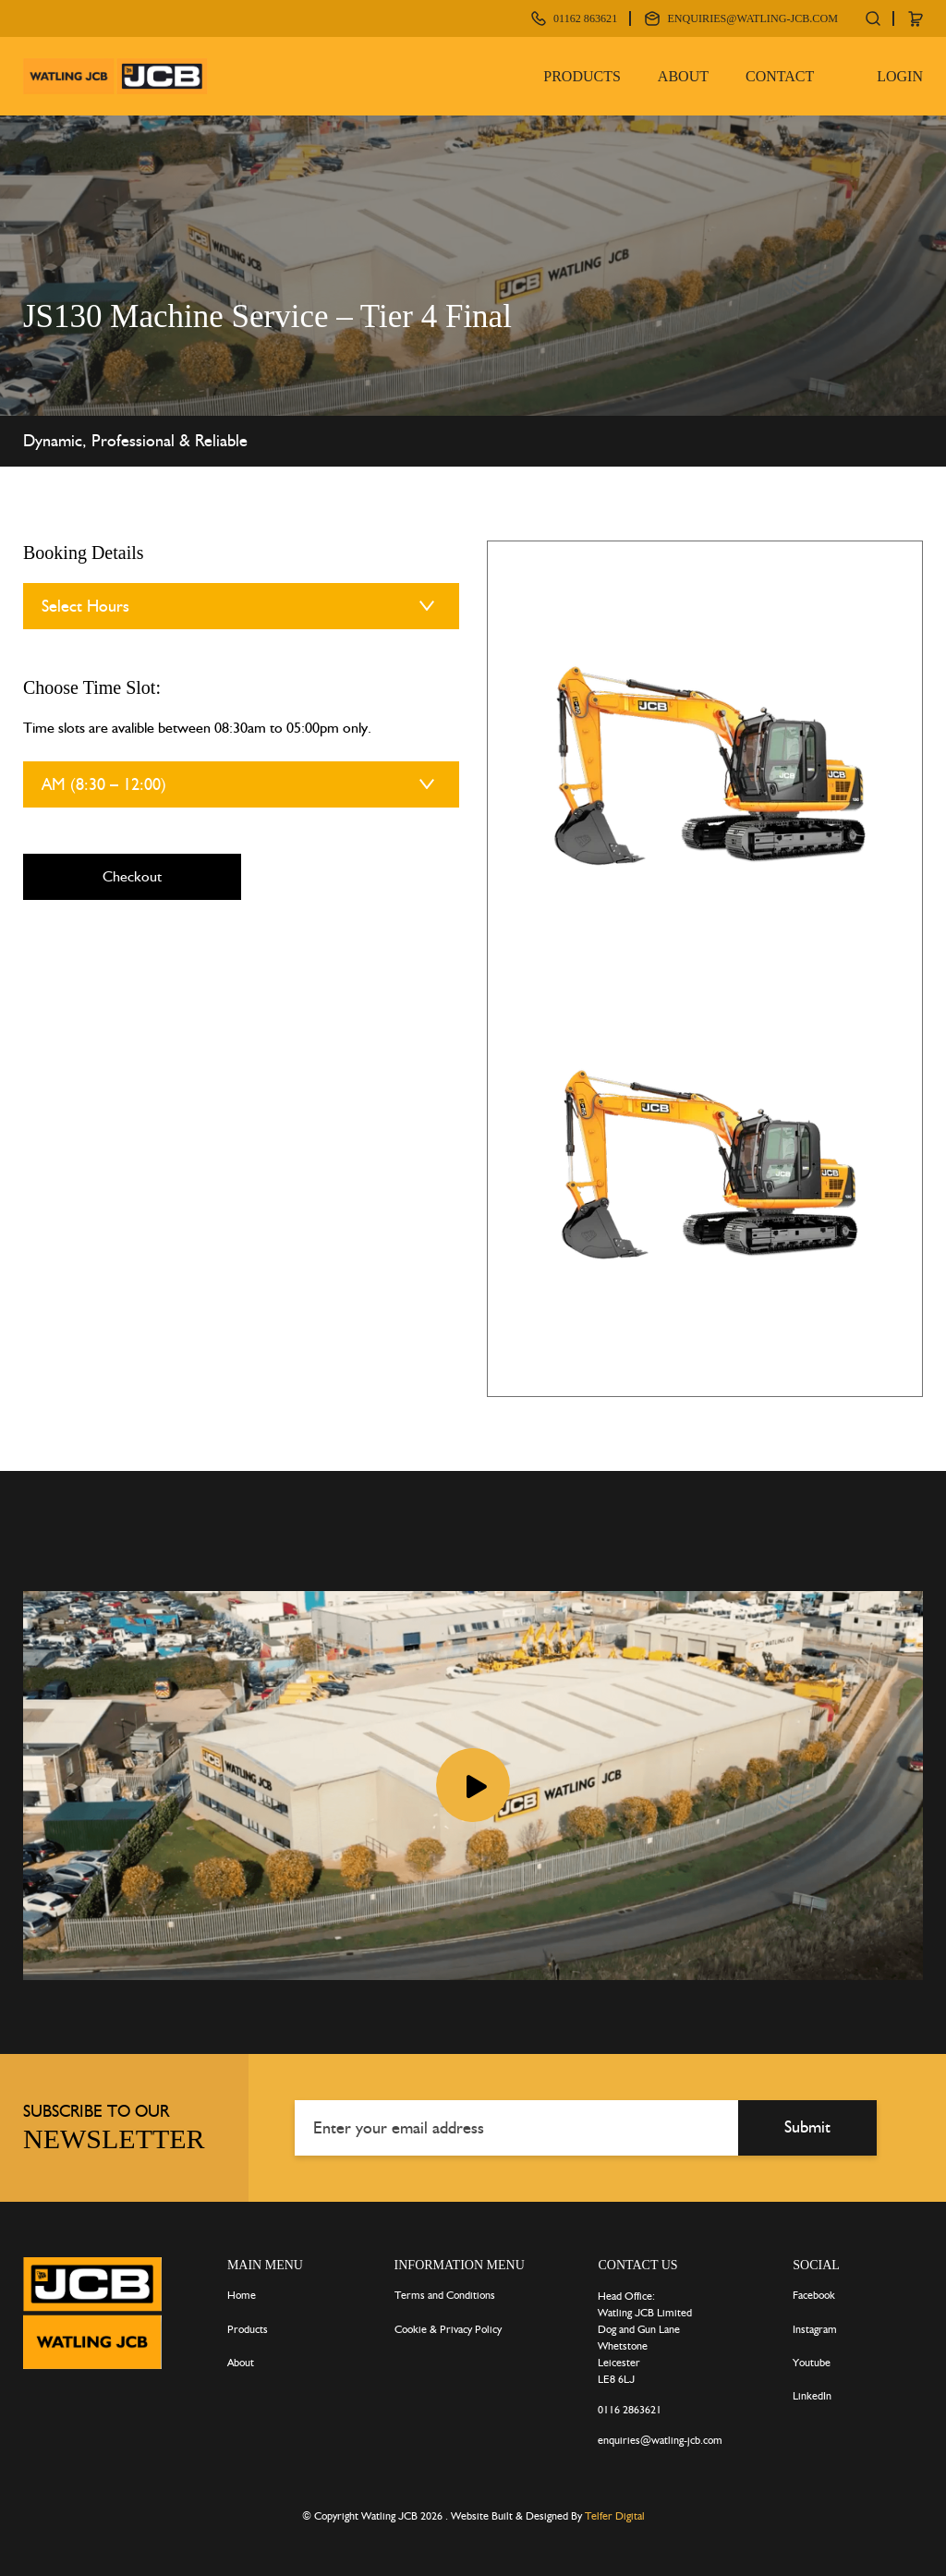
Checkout (132, 876)
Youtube (812, 2358)
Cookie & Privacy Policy (448, 2325)
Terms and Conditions (444, 2292)
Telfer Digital (615, 2513)
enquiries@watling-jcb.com (739, 18)
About (683, 74)
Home (241, 2292)
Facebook (814, 2292)
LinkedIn (812, 2393)
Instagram (815, 2325)
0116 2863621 (629, 2406)
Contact (780, 74)
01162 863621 (552, 18)
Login (900, 74)
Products (582, 74)
